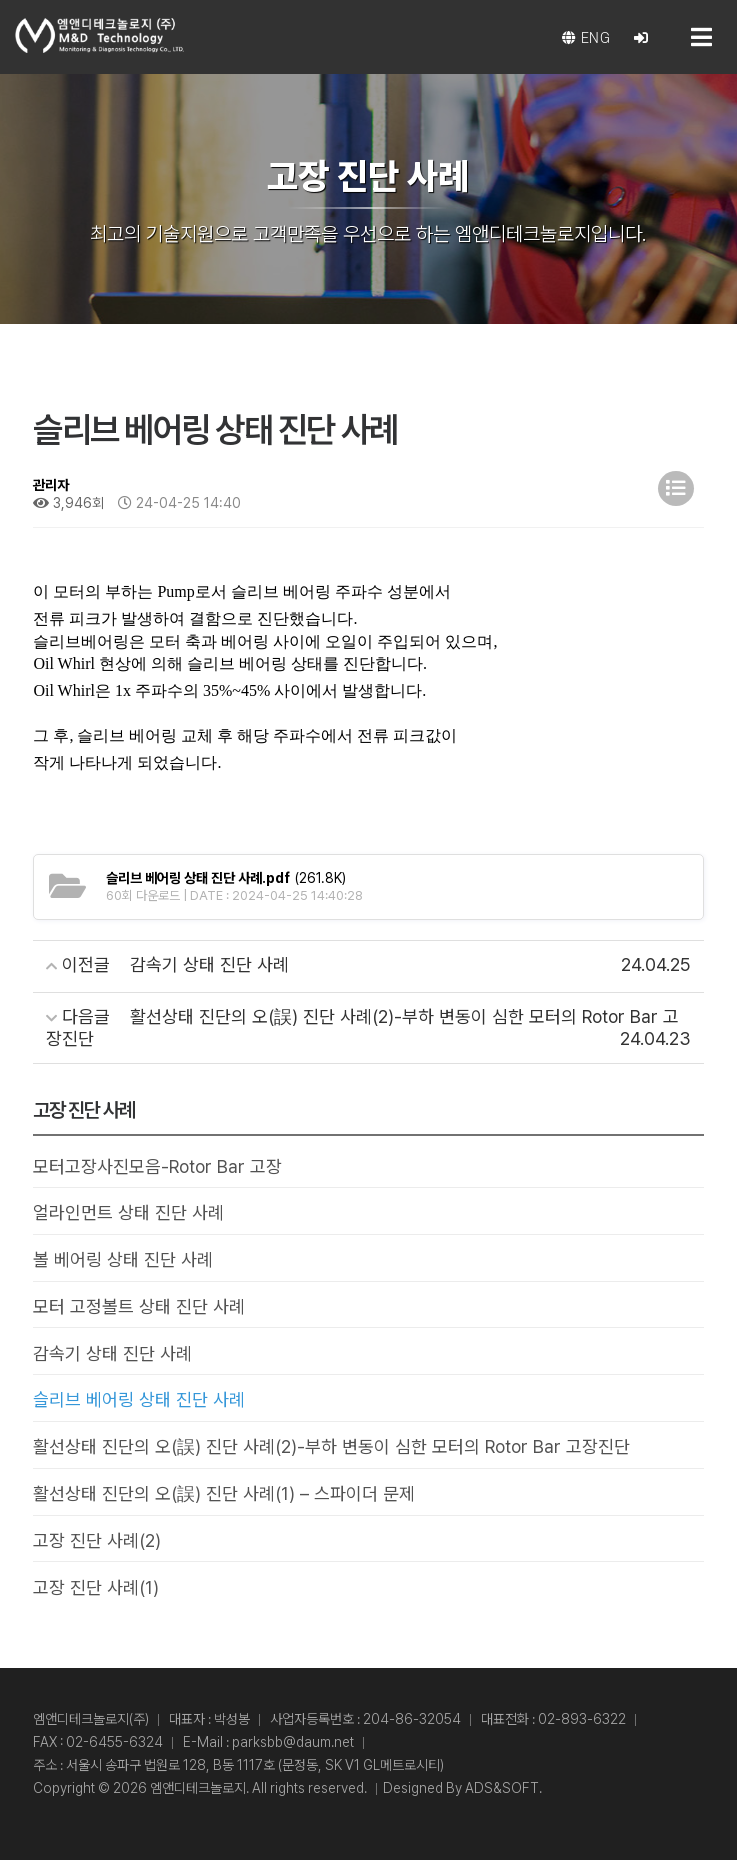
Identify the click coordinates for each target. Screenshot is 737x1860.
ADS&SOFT (502, 1788)
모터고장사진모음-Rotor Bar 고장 (157, 1166)
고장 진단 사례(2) (97, 1540)
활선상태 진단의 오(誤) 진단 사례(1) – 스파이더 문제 (224, 1493)
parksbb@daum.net (293, 1742)
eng (586, 38)
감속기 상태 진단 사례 (112, 1353)
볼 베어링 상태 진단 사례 (123, 1259)
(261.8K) (226, 878)
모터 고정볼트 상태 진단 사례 (139, 1306)
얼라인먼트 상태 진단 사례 (128, 1212)
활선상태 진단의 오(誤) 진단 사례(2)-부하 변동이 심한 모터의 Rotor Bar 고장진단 (331, 1446)
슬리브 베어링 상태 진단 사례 (139, 1399)
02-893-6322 (582, 1719)
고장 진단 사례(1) (96, 1587)
